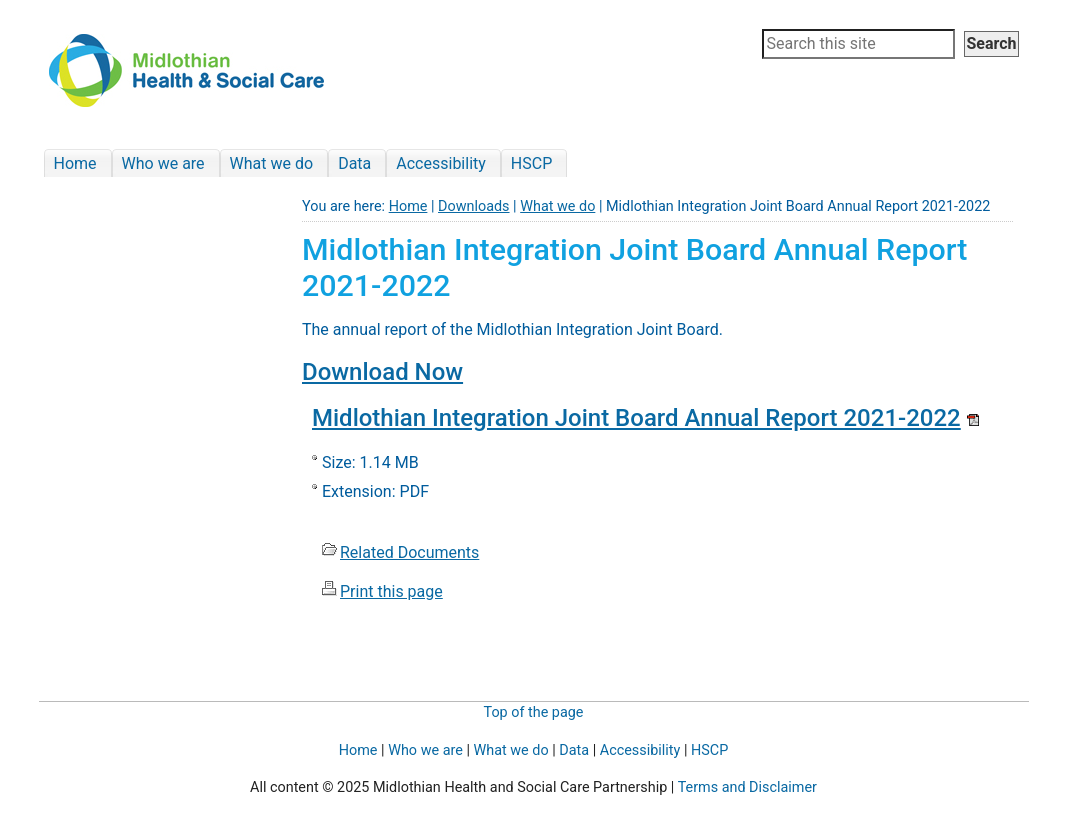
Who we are (425, 750)
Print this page (391, 591)
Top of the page (534, 712)
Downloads (474, 206)
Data (574, 750)
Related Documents (409, 552)
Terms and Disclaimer (747, 787)
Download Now (382, 372)
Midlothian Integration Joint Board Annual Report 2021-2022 (636, 418)
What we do (557, 206)
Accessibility (640, 750)
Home (408, 206)
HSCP (709, 750)
